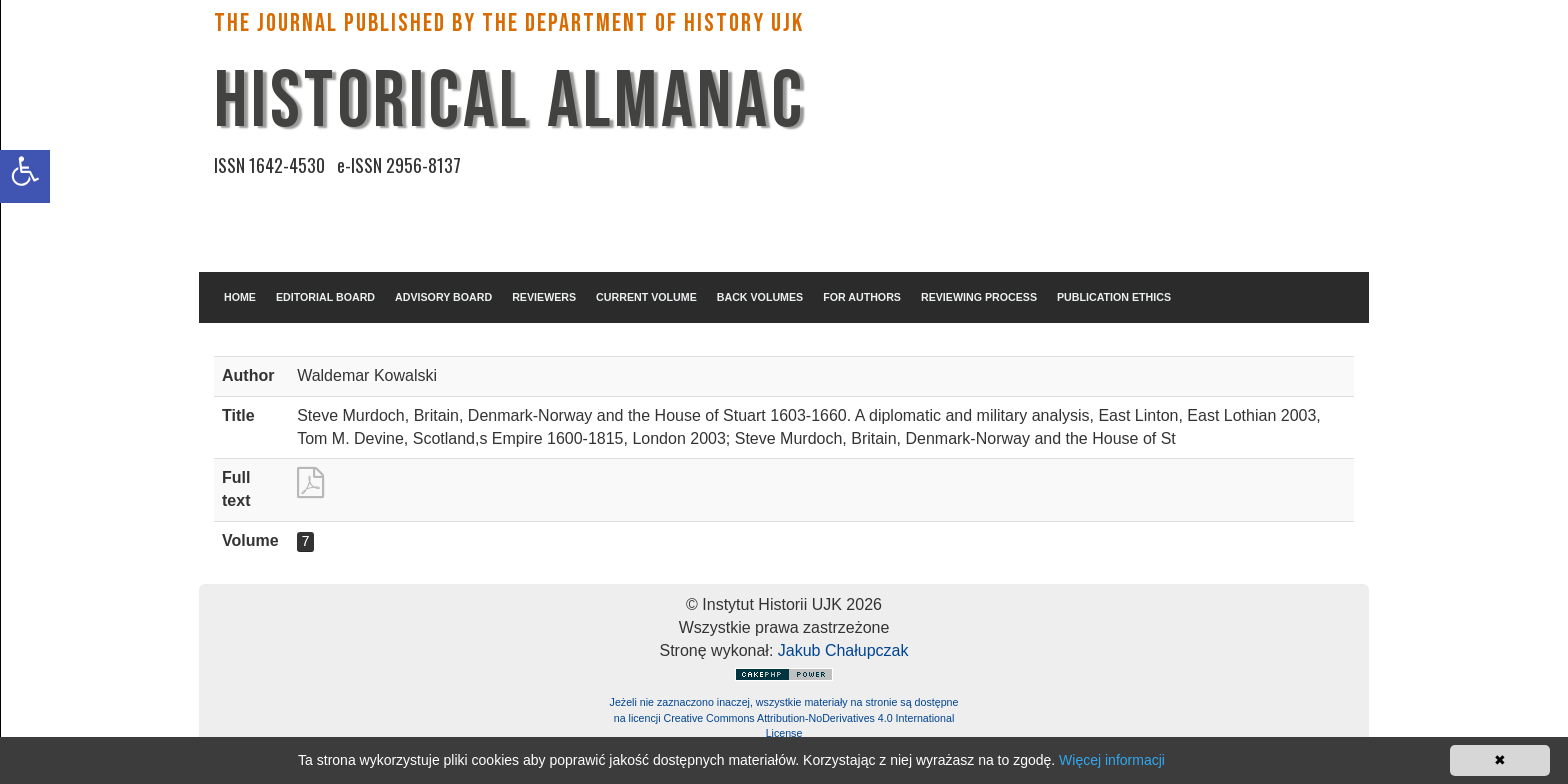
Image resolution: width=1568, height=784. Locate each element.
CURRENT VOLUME (646, 297)
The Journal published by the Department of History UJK (509, 23)
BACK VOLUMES (760, 297)
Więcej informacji (1112, 760)
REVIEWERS (544, 297)
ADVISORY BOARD (443, 297)
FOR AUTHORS (862, 297)
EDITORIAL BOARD (325, 297)
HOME (240, 297)
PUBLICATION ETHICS (1114, 297)
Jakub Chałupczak (843, 650)
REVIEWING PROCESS (979, 297)
